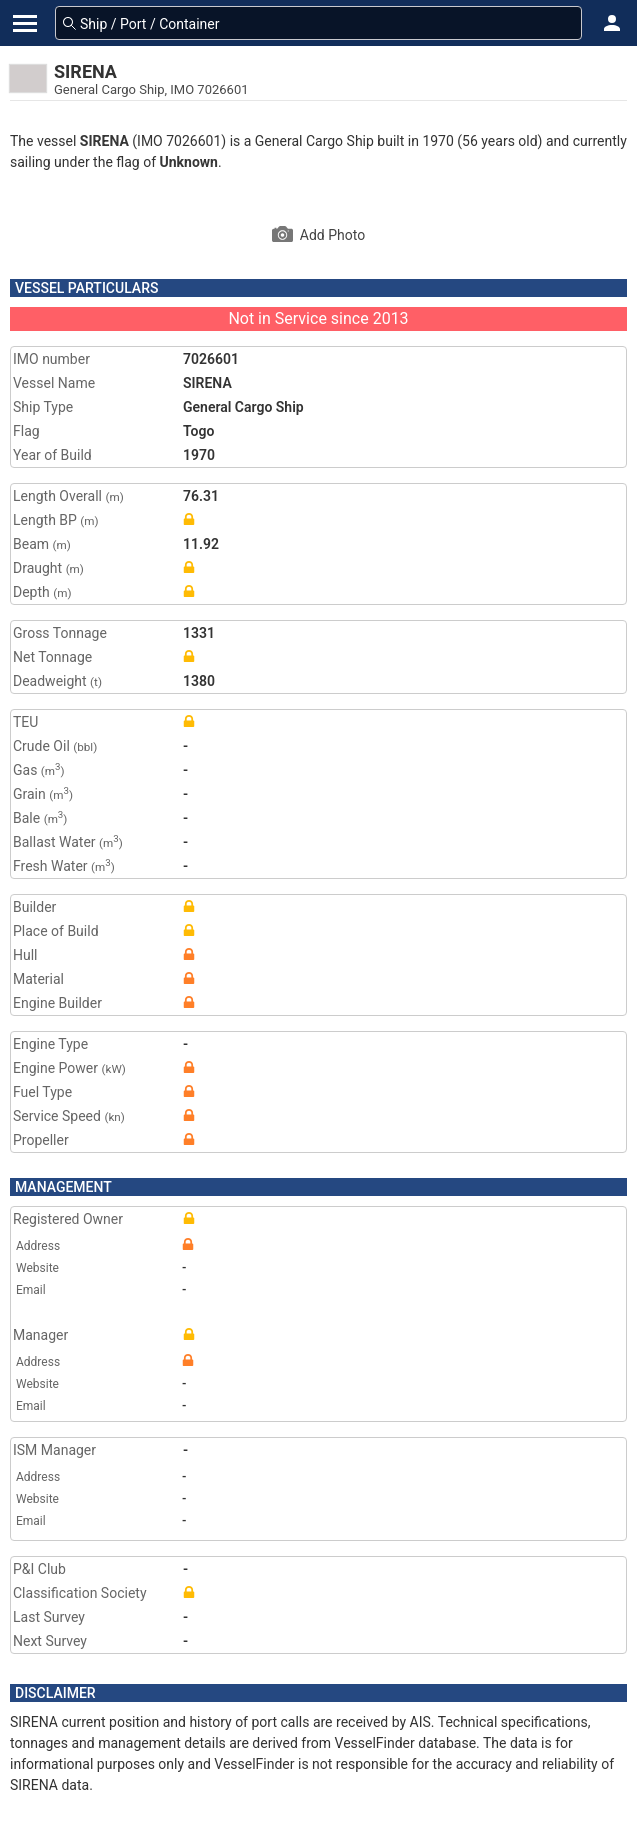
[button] (612, 23)
